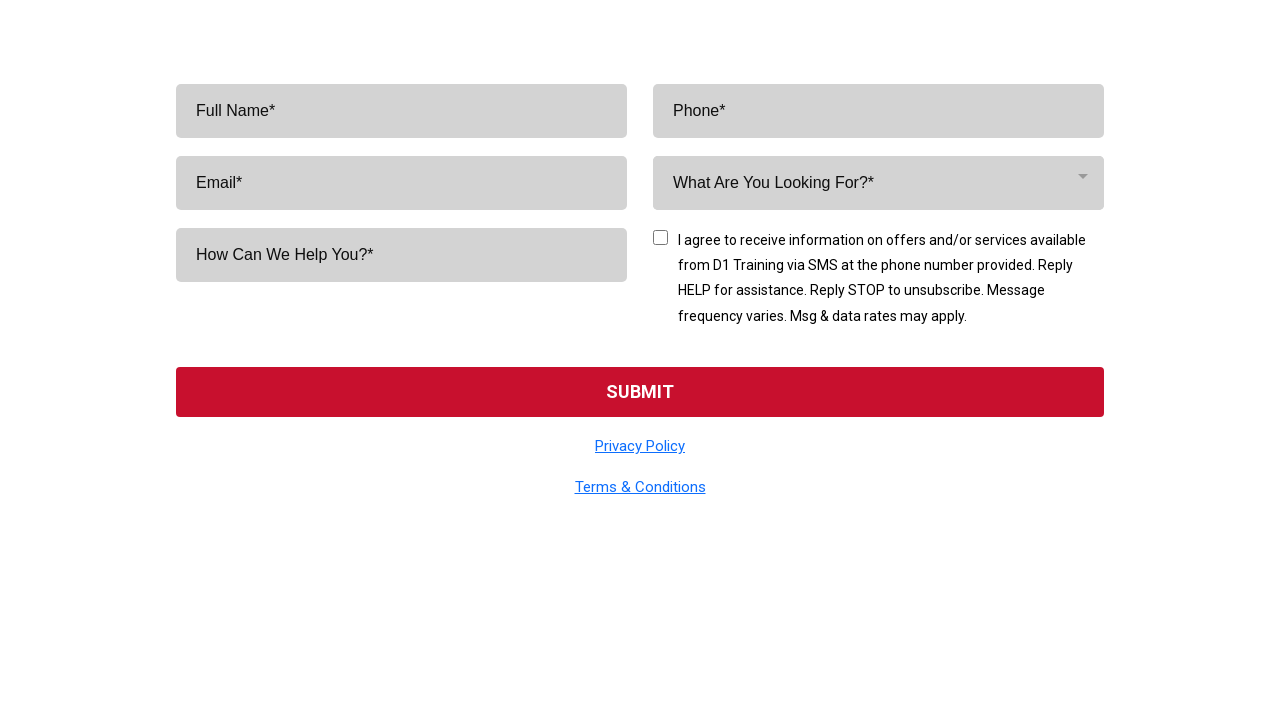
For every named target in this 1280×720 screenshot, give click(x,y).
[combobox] (878, 183)
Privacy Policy (640, 446)
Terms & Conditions (640, 487)
